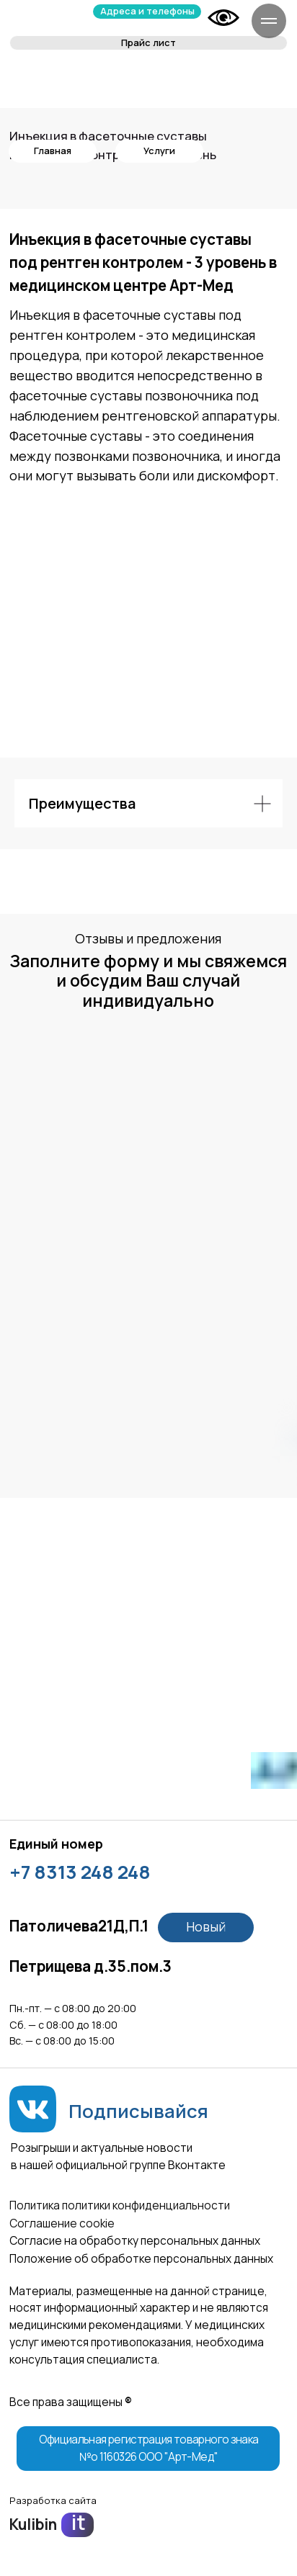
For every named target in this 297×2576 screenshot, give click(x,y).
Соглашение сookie (62, 2223)
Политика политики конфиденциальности (119, 2205)
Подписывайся (138, 2111)
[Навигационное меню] (269, 21)
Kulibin (33, 2524)
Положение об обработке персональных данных (141, 2258)
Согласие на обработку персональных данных (134, 2240)
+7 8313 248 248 (80, 1872)
